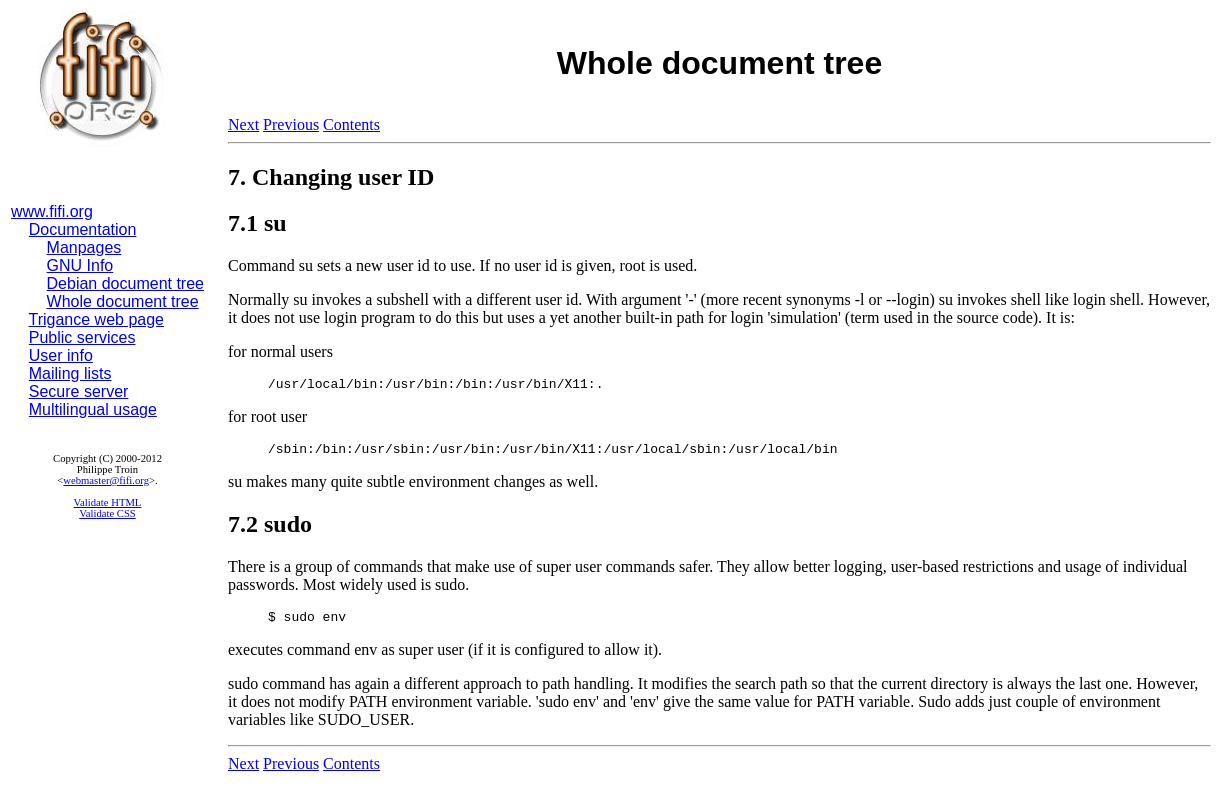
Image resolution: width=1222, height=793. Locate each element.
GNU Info (80, 265)
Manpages (84, 247)
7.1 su (257, 223)
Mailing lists (70, 373)
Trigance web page (97, 319)
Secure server (79, 391)
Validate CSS (107, 513)
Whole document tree (123, 301)
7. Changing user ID (331, 177)
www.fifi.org (52, 211)
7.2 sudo (270, 530)
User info (61, 355)
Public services (82, 337)
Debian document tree (125, 283)
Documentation (83, 229)
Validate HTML (108, 502)
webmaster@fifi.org (106, 480)
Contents (351, 124)
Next (243, 124)
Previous (291, 124)
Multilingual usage (93, 409)
